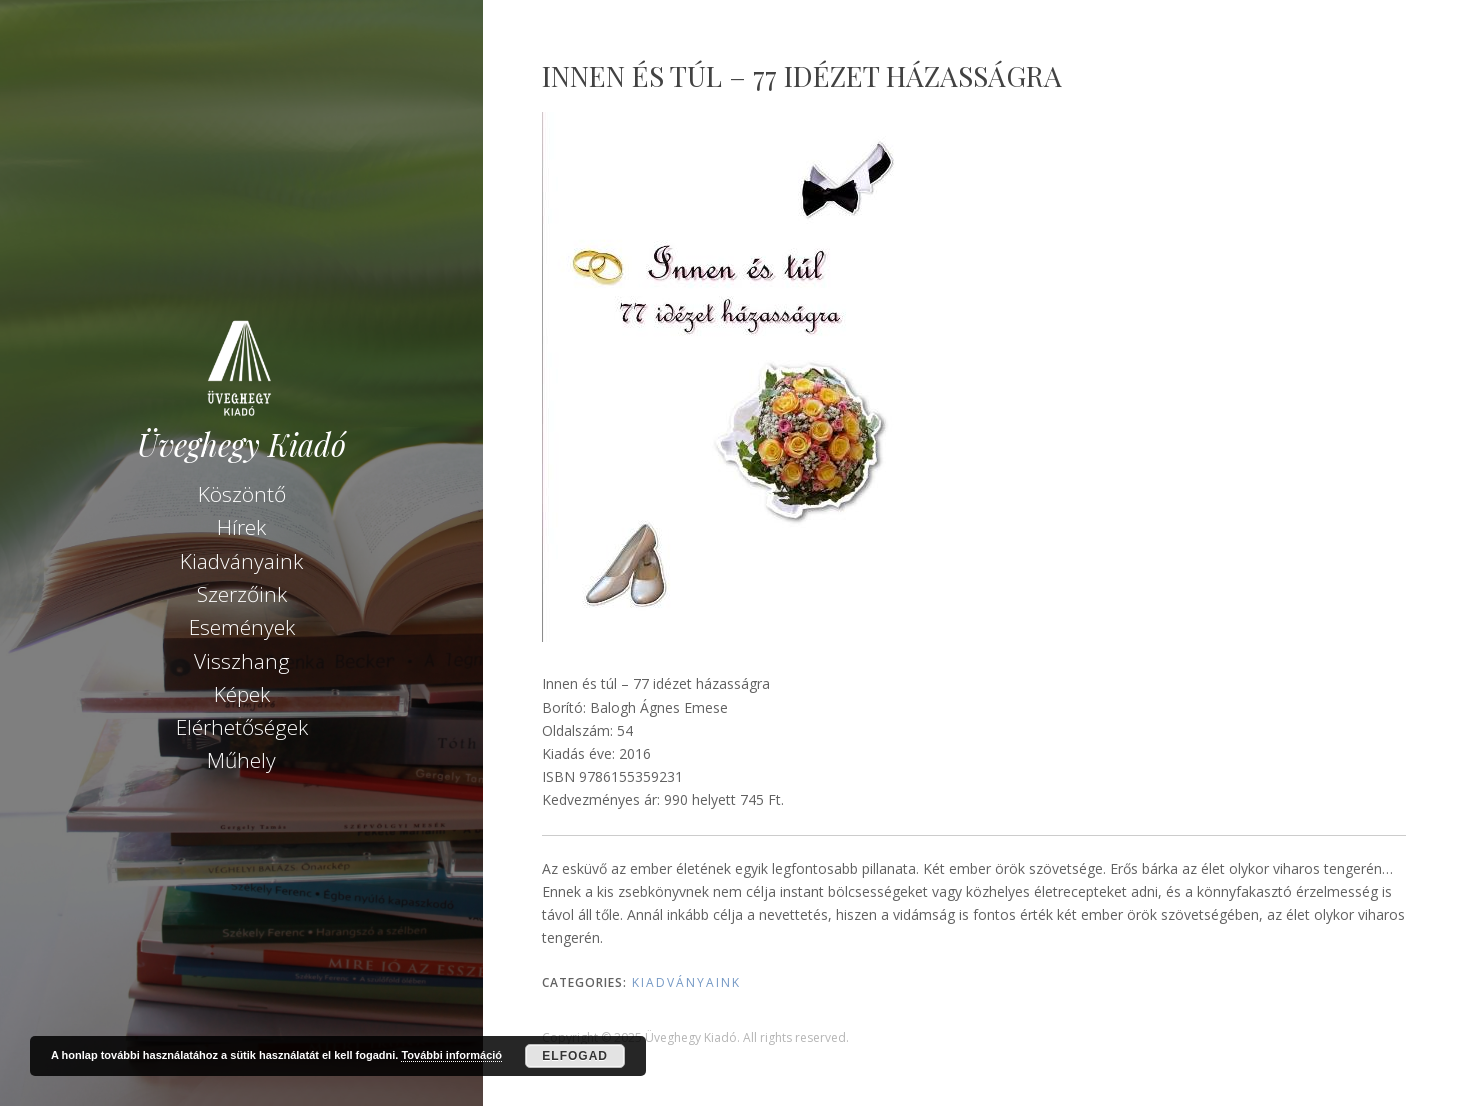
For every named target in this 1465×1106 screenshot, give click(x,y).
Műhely (241, 760)
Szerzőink (242, 594)
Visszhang (242, 661)
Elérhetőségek (242, 727)
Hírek (241, 527)
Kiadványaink (241, 561)
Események (242, 627)
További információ (451, 1055)
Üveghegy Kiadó (241, 444)
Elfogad (575, 1056)
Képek (242, 694)
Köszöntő (242, 494)
